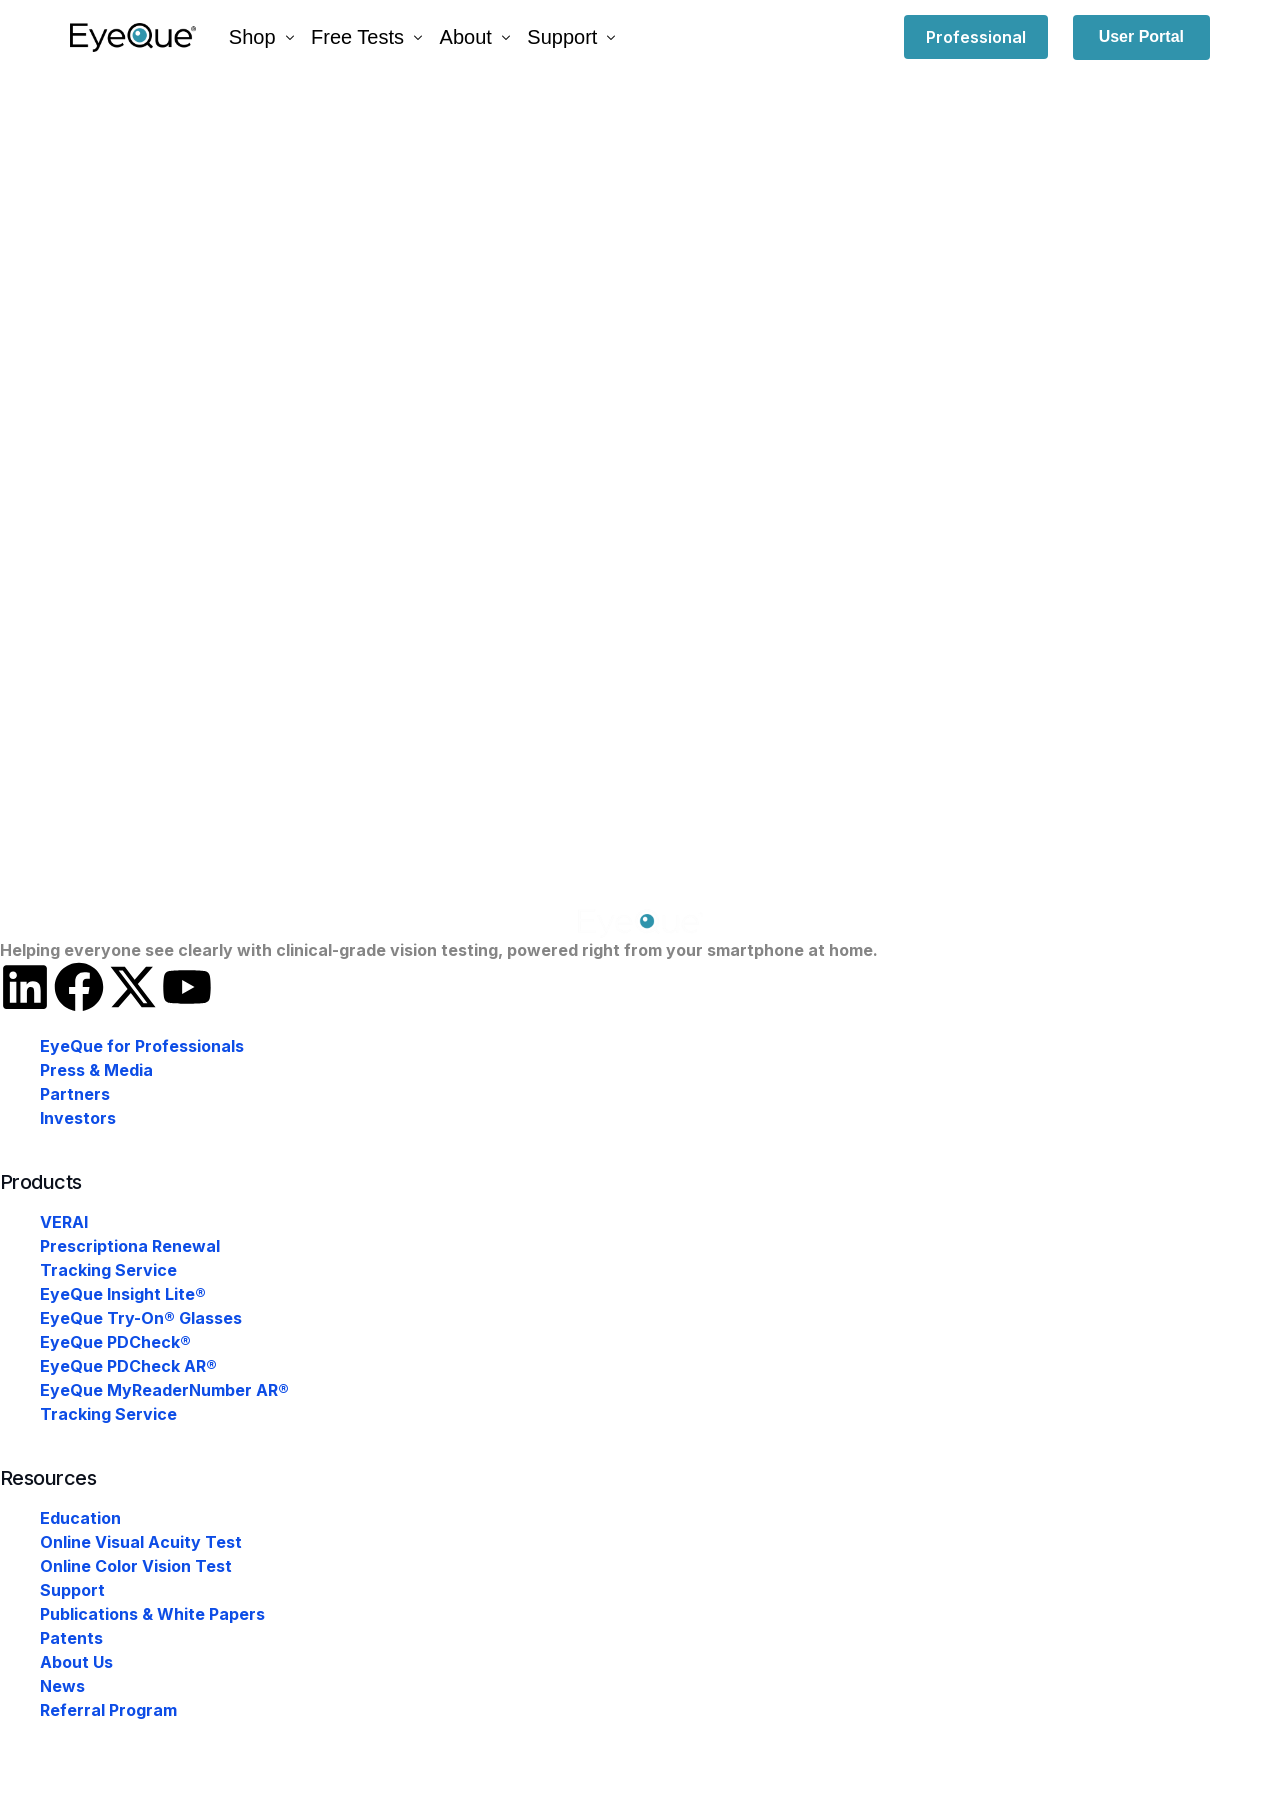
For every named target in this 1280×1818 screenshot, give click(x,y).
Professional (976, 37)
